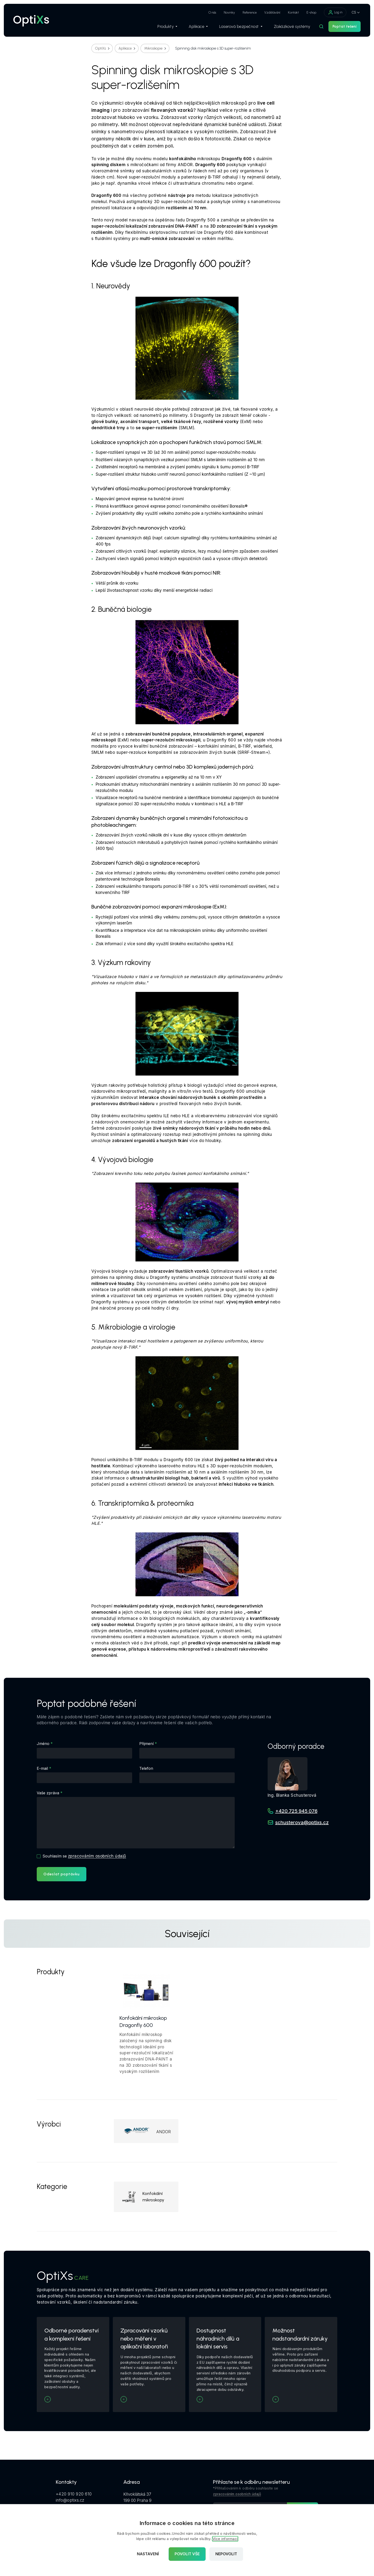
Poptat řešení (344, 26)
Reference (250, 12)
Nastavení (148, 2554)
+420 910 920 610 (74, 2494)
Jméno (43, 1743)
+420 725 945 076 (296, 1811)
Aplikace (198, 26)
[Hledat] (321, 26)
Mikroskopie (153, 48)
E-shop (311, 12)
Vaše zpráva (48, 1793)
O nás (212, 12)
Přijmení (146, 1743)
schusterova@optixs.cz (302, 1822)
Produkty (167, 26)
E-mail (42, 1768)
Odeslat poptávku (61, 1874)
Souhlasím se (84, 1856)
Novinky (229, 12)
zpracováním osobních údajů (97, 1856)
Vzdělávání (272, 12)
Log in (335, 12)
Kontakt (293, 12)
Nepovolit (226, 2554)
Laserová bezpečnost (240, 26)
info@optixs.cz (70, 2500)
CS (354, 12)
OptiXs (100, 48)
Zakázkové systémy (292, 26)
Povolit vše (187, 2554)
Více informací (225, 2539)
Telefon (146, 1768)
